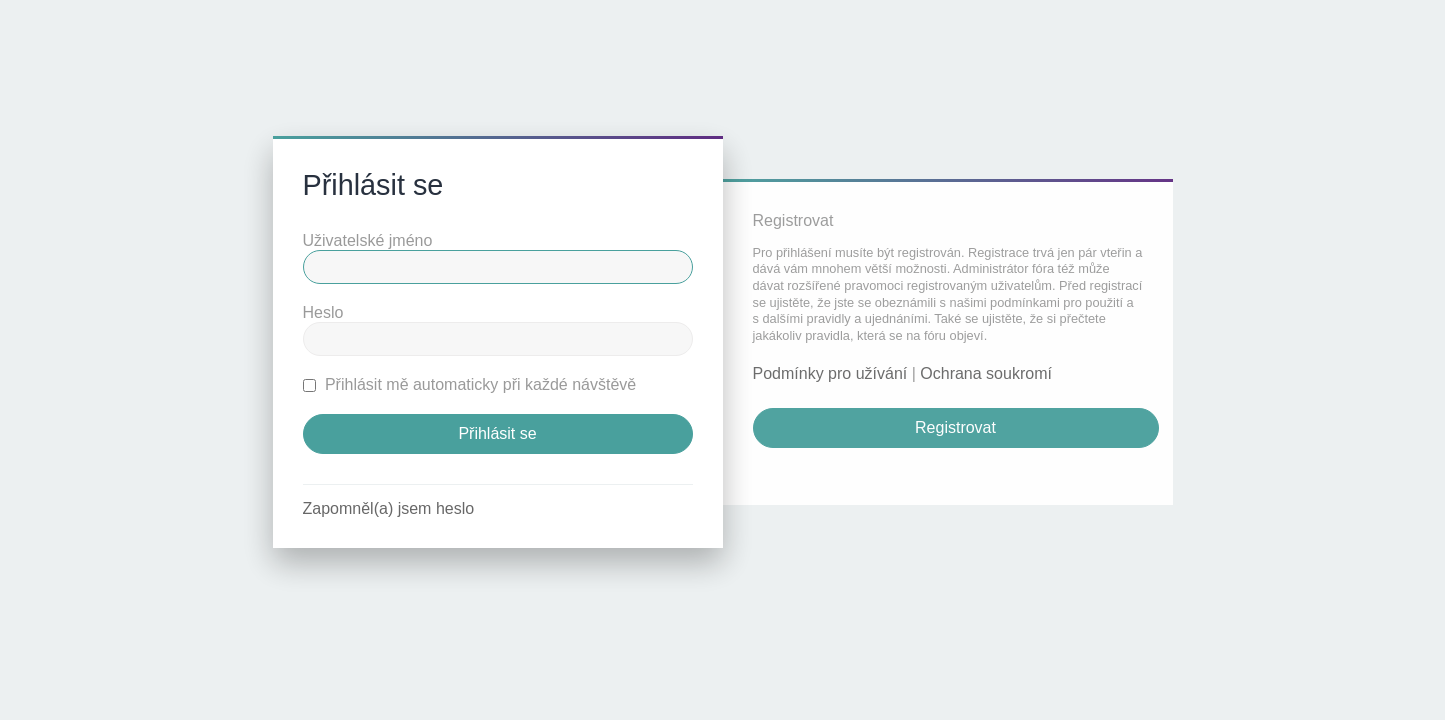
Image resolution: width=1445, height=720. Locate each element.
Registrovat (955, 427)
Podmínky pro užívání (830, 373)
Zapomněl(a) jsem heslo (389, 508)
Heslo (323, 312)
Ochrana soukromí (986, 373)
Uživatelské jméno (368, 240)
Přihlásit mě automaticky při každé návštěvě (470, 384)
